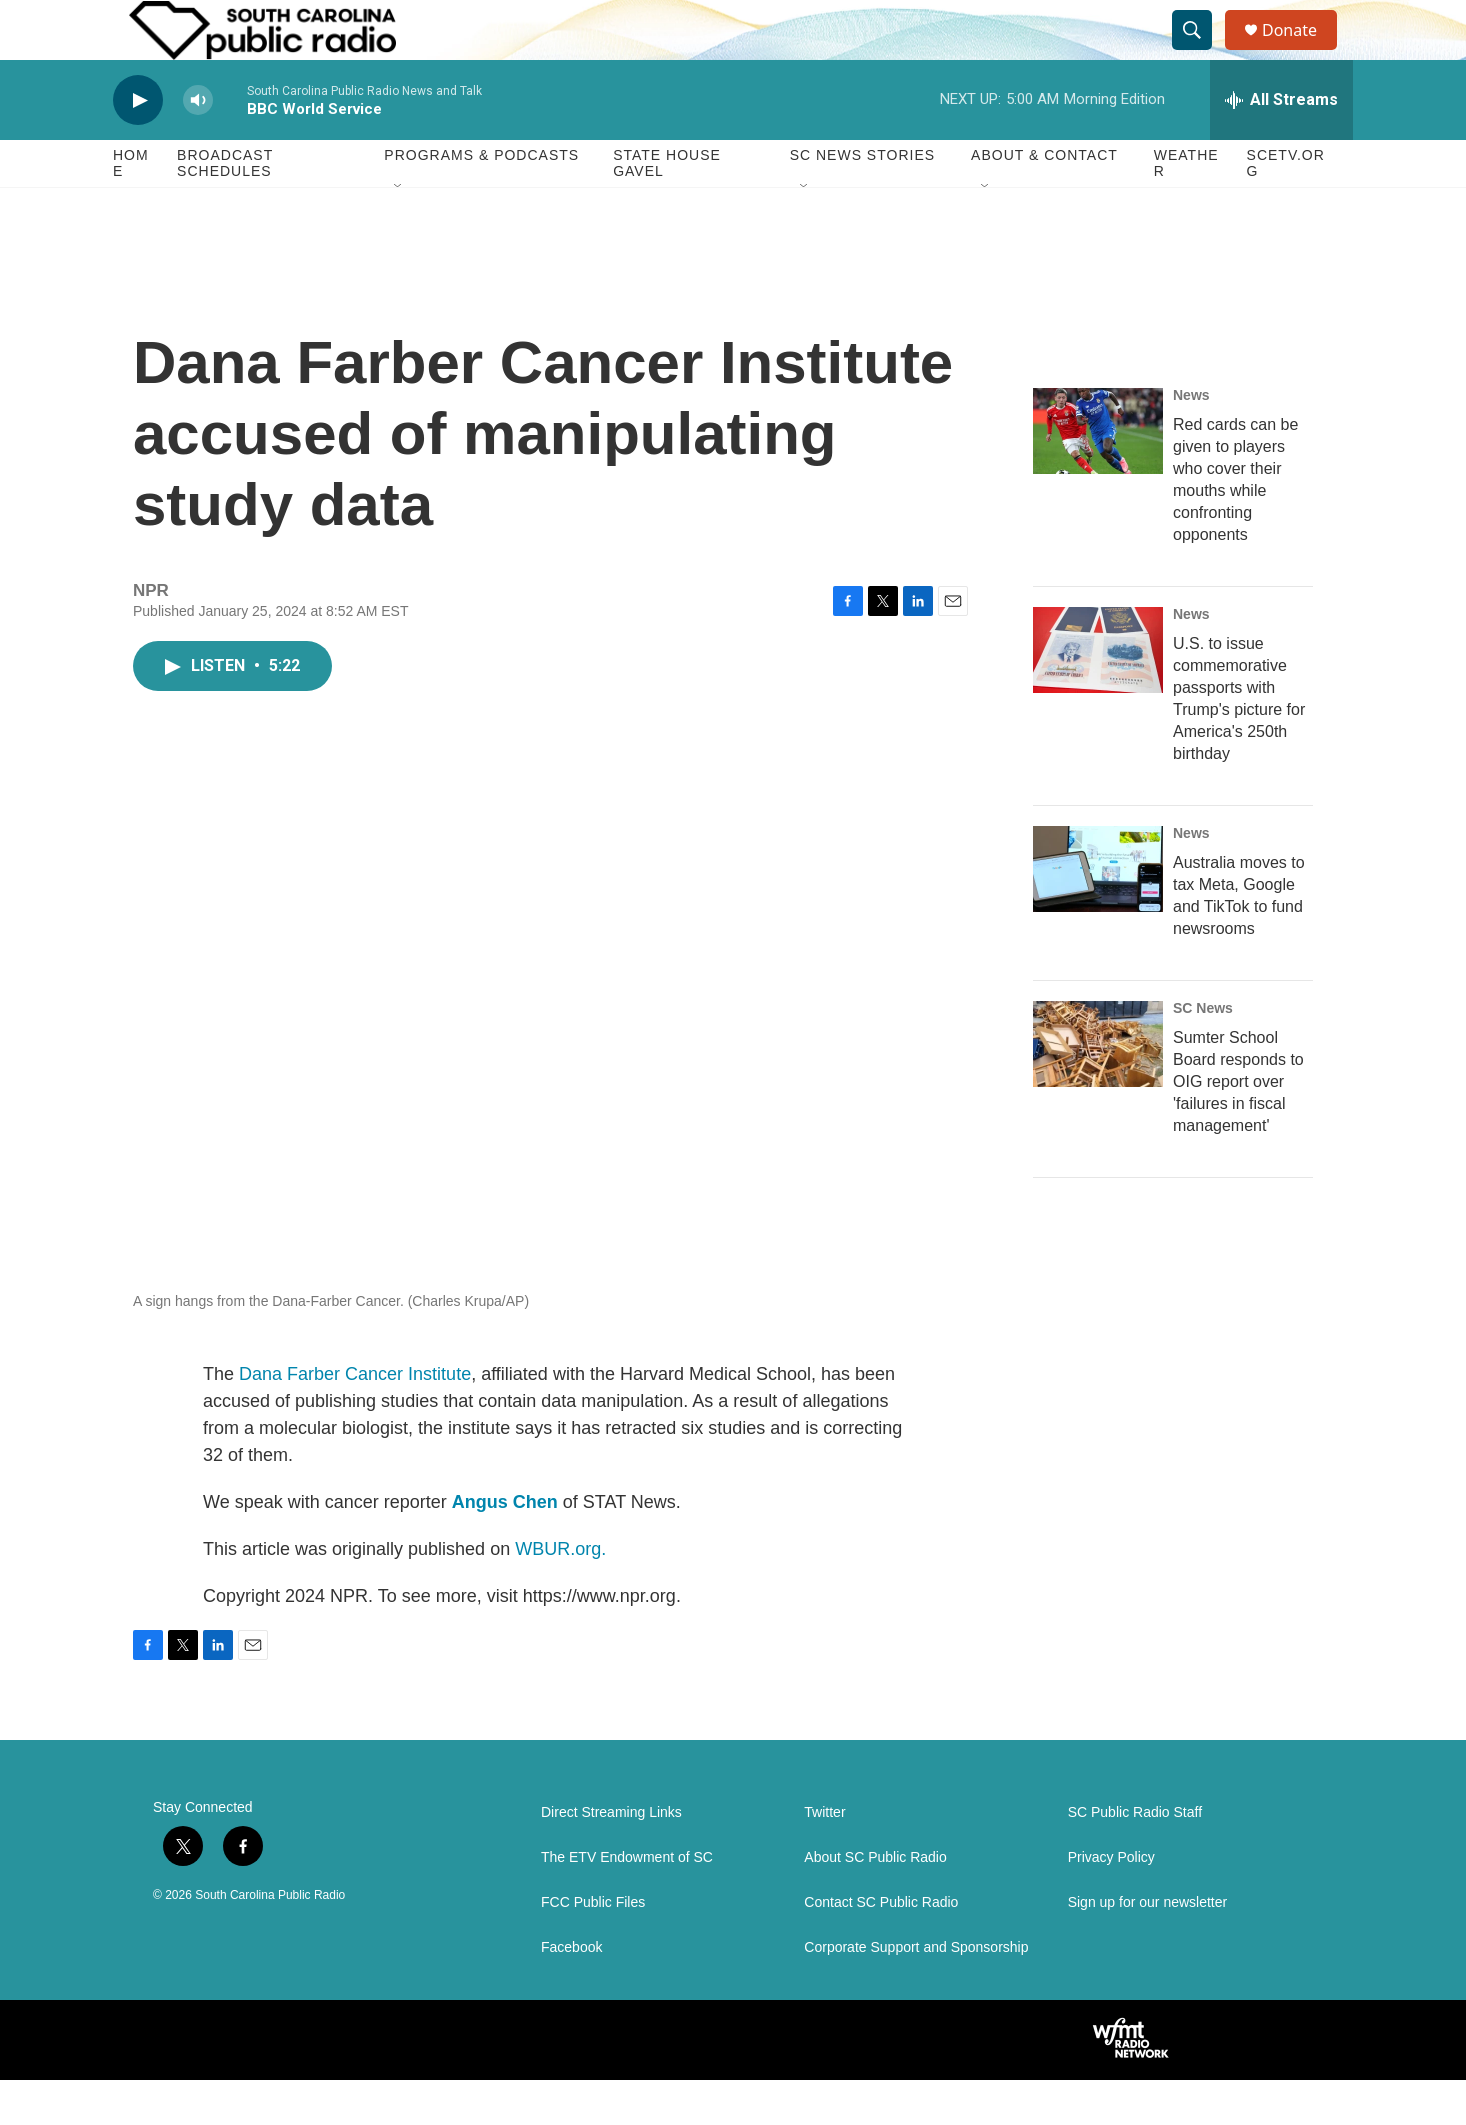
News (1191, 440)
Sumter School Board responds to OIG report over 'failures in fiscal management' (1238, 1126)
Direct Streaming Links (611, 1857)
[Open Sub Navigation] (399, 232)
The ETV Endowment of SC (627, 1902)
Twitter (824, 1857)
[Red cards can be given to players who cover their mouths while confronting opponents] (1098, 476)
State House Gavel (667, 208)
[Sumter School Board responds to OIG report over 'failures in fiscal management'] (1098, 1089)
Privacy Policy (1111, 1902)
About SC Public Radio (875, 1902)
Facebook (571, 1992)
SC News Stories (862, 200)
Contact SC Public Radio (881, 1947)
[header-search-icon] (1201, 53)
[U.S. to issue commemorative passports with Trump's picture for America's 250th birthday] (1098, 695)
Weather (1186, 208)
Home (131, 208)
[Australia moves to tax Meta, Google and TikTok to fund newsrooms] (1098, 914)
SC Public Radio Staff (1135, 1857)
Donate (1302, 52)
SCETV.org (1286, 208)
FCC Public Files (593, 1947)
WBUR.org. (560, 1594)
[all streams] (1281, 145)
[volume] (198, 145)
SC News (1203, 1053)
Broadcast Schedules (225, 208)
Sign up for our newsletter (1148, 1947)
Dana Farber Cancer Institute (355, 1419)
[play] (138, 145)
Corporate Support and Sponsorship (916, 1992)
